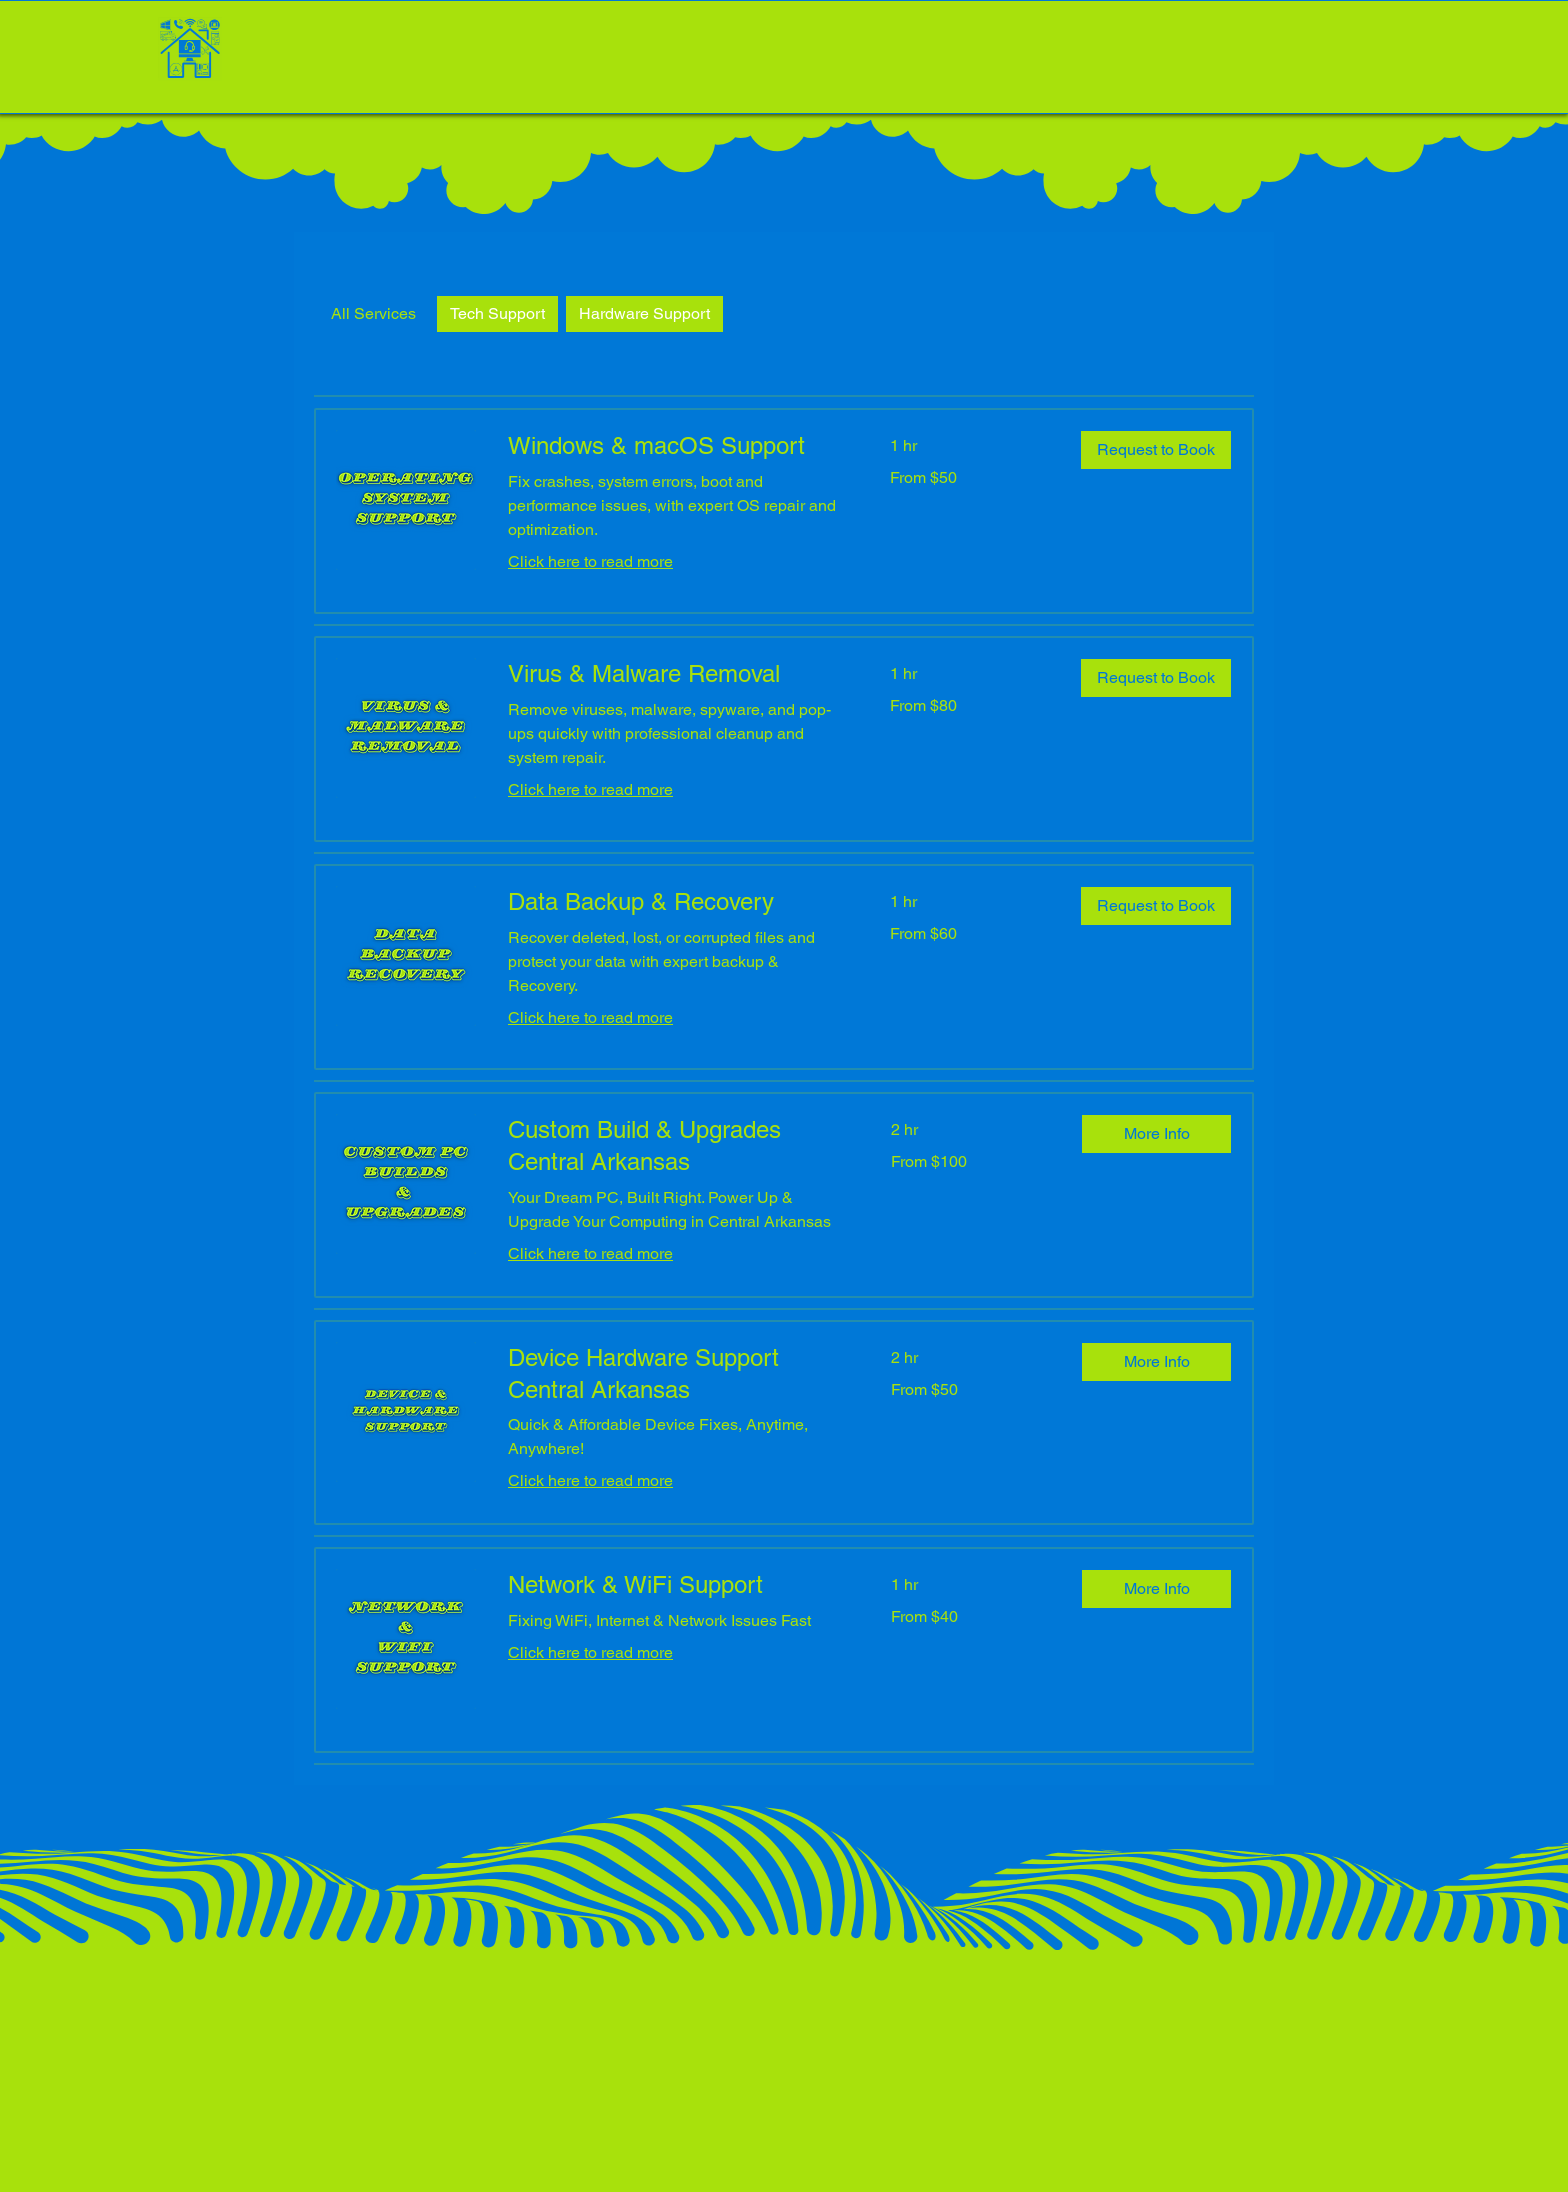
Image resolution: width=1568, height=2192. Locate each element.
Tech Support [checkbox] (497, 313)
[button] (1156, 450)
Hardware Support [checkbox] (644, 313)
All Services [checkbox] (373, 313)
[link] (675, 446)
